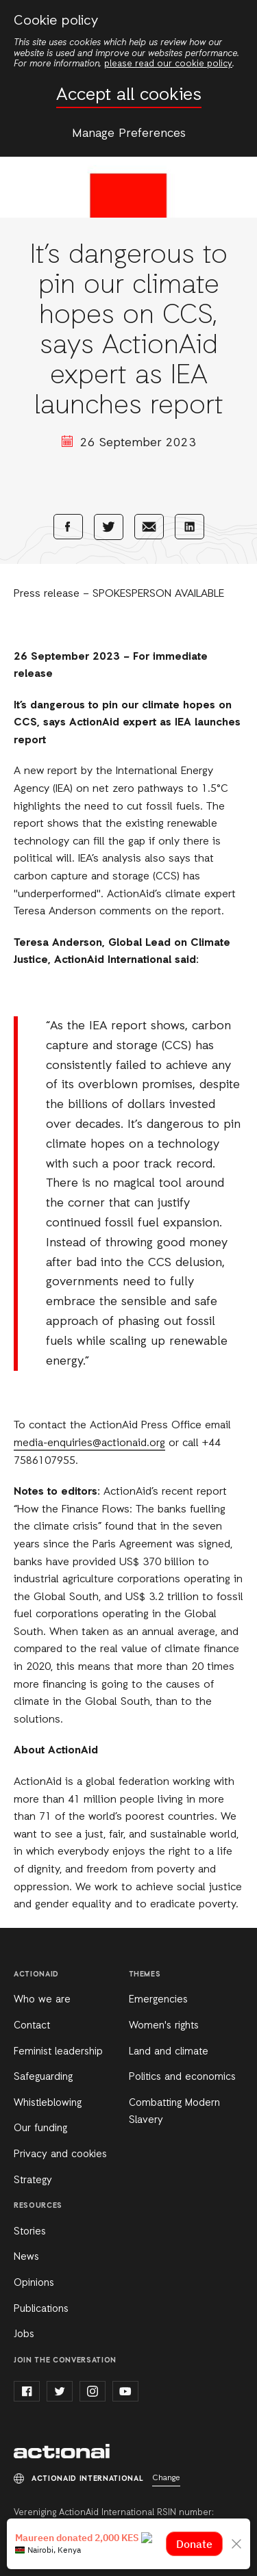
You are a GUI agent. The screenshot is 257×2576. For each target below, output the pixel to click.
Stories (30, 2232)
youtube (125, 2391)
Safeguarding (43, 2077)
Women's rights (164, 2026)
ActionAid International (62, 2451)
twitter (60, 2391)
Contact (32, 2026)
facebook (27, 2391)
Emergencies (158, 2000)
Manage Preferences (129, 133)
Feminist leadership (58, 2052)
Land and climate (168, 2052)
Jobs (24, 2334)
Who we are (42, 2000)
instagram (92, 2391)
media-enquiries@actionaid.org (89, 1443)
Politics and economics (182, 2077)
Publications (41, 2309)
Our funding (40, 2128)
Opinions (34, 2283)
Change (166, 2478)
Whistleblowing (48, 2103)
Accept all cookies (128, 95)
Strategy (33, 2180)
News (26, 2257)
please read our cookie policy (168, 64)
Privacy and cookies (60, 2154)
